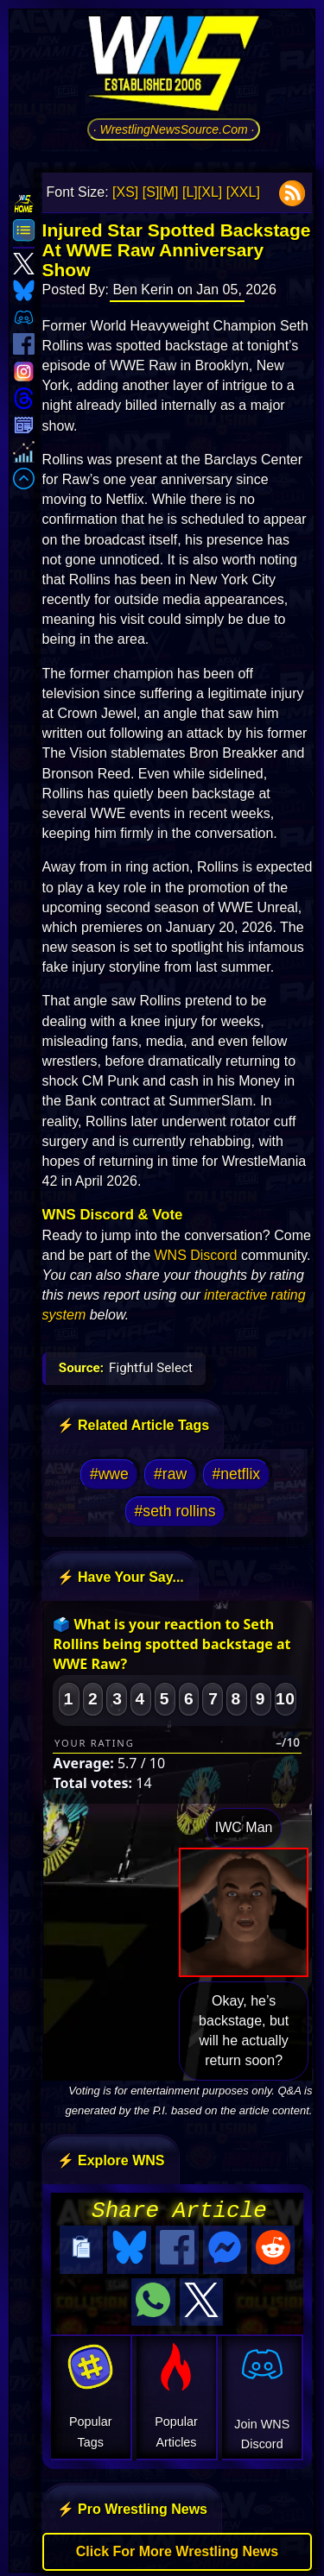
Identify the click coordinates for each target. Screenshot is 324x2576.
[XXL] (243, 192)
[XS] (125, 192)
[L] (190, 192)
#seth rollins (175, 1511)
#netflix (236, 1474)
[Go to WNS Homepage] (173, 66)
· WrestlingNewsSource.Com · (174, 129)
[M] (168, 192)
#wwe (109, 1474)
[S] (151, 192)
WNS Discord (195, 1255)
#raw (170, 1474)
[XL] (210, 192)
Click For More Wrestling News (177, 2546)
